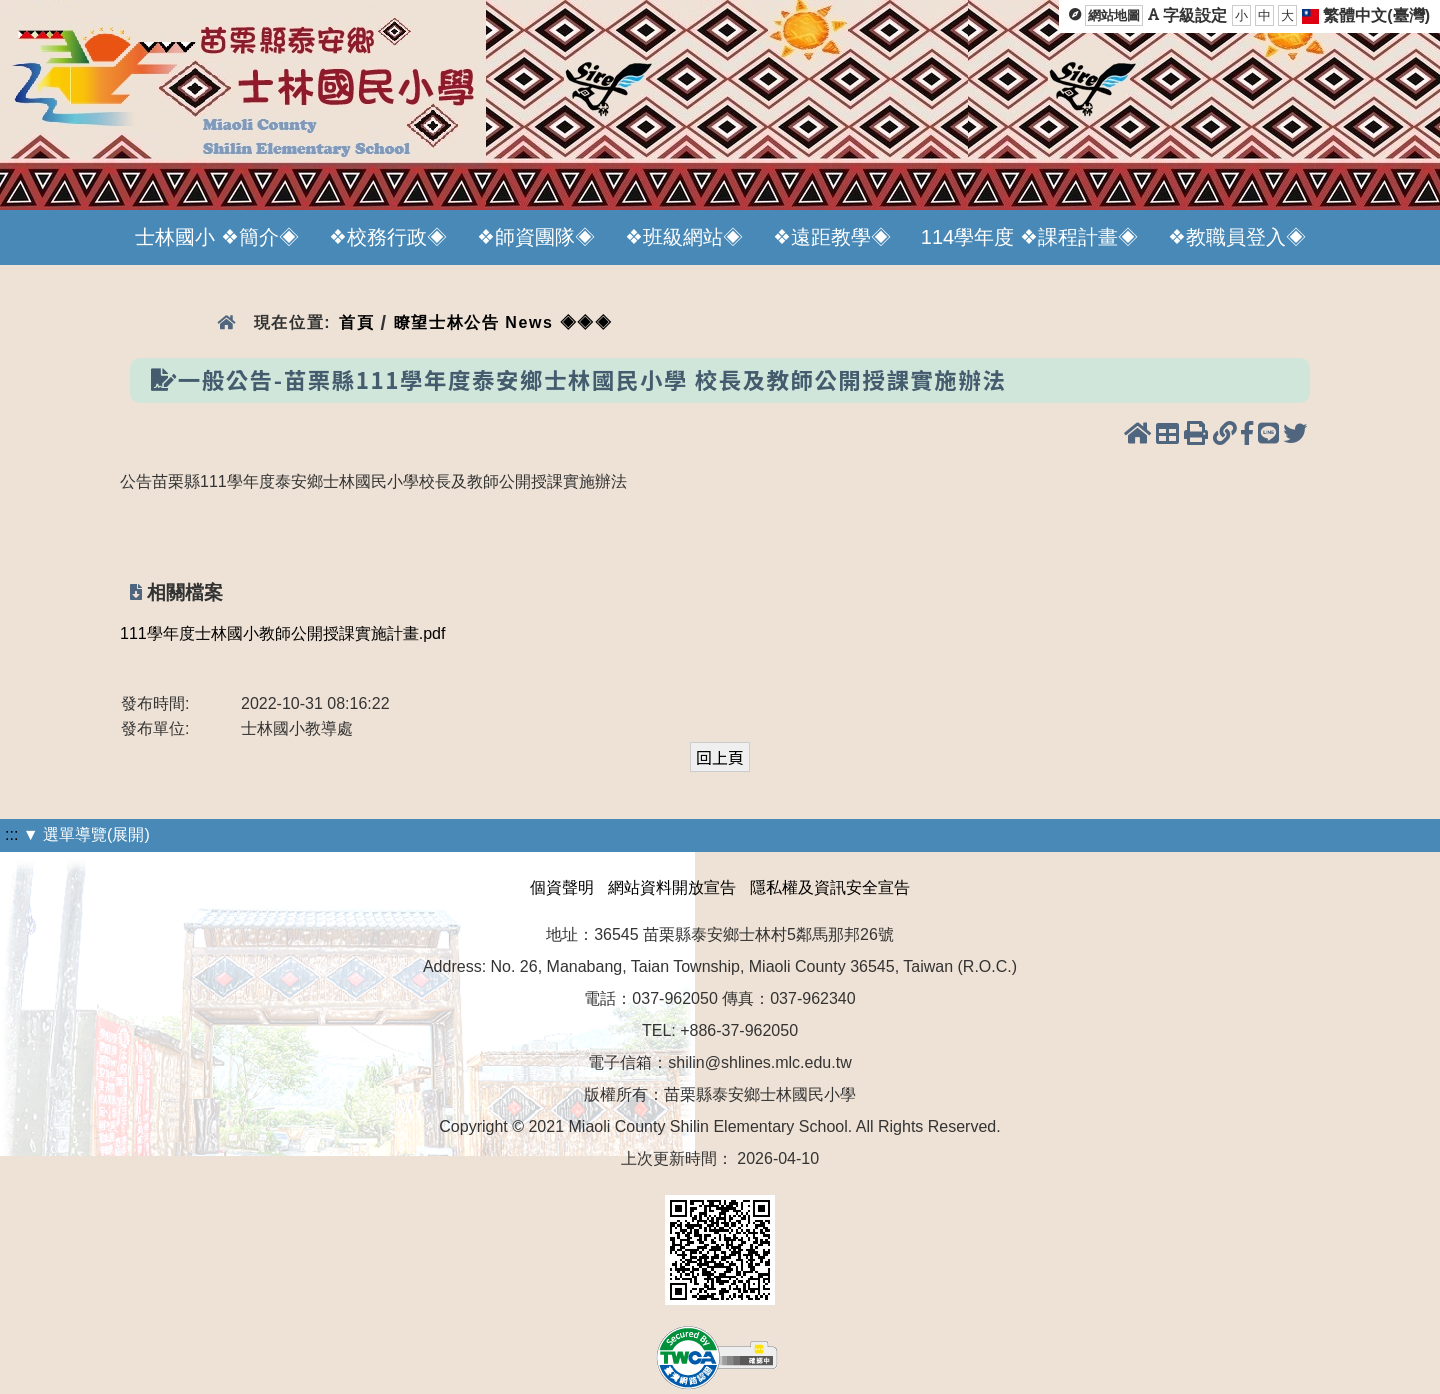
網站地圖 (1114, 15)
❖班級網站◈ (684, 237)
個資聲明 (562, 887)
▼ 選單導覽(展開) (86, 834)
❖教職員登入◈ (1237, 237)
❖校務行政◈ (388, 237)
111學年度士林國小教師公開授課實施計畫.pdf (282, 633)
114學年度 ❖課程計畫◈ (1029, 237)
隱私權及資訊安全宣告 (830, 887)
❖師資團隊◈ (536, 237)
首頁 (356, 322)
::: (11, 834)
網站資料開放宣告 (672, 887)
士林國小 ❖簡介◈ (217, 237)
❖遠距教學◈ (832, 237)
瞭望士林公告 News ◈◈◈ (503, 322)
